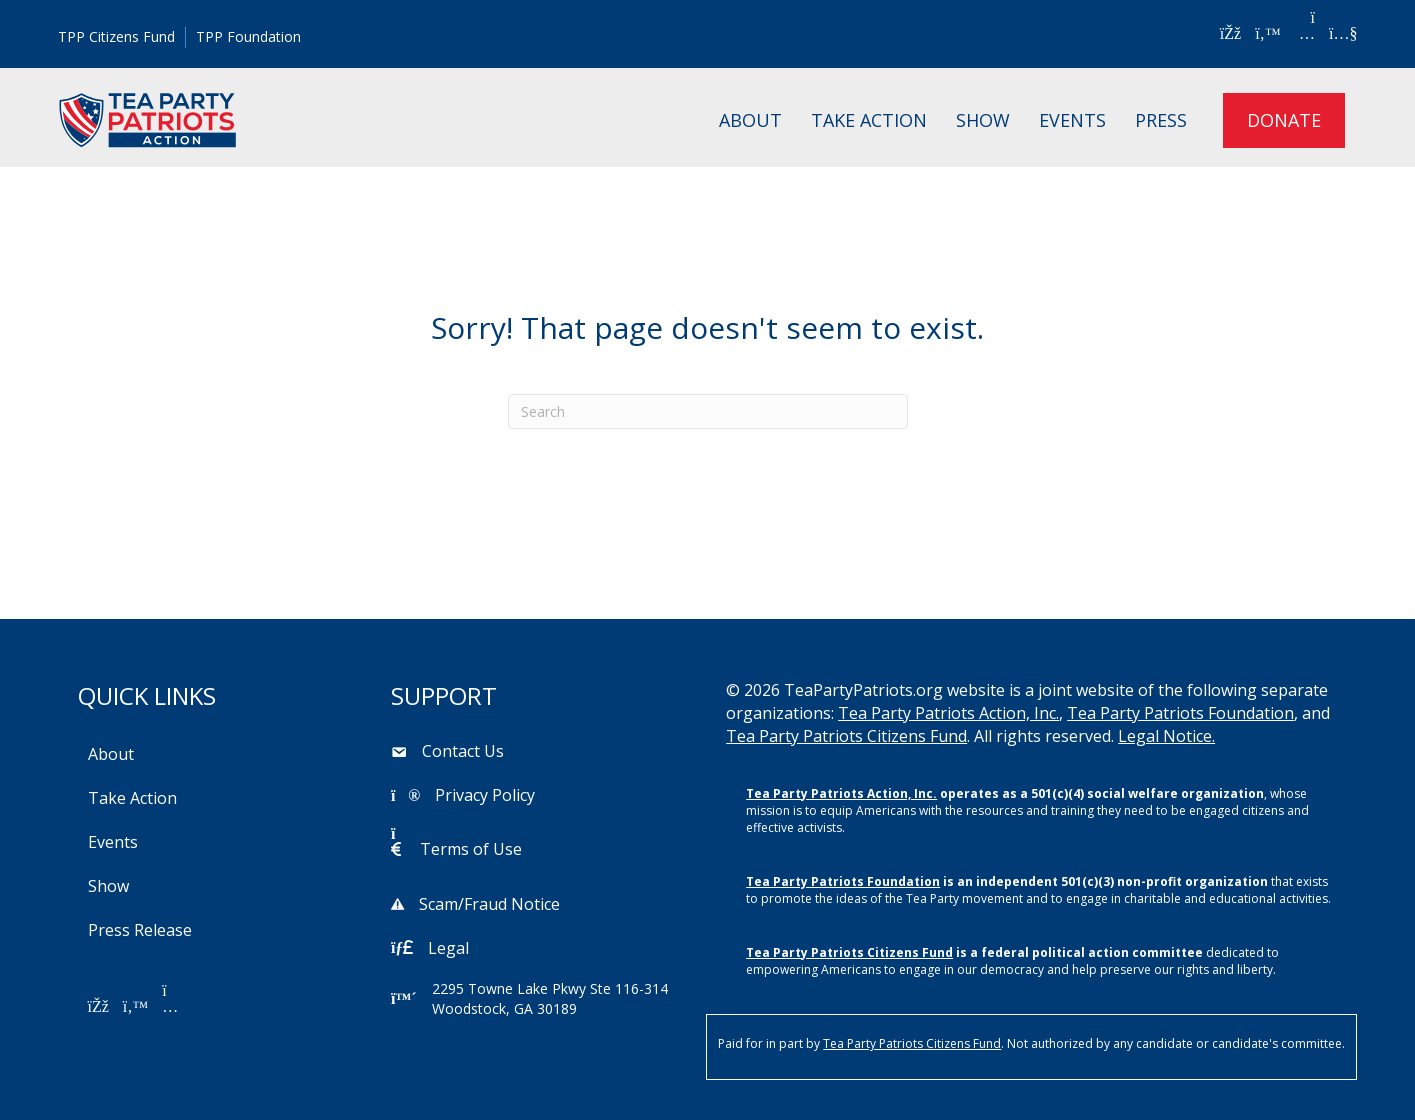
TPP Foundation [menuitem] (248, 36)
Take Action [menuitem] (869, 120)
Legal (448, 948)
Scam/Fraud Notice (489, 904)
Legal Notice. (1166, 736)
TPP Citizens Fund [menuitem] (116, 36)
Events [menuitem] (1072, 120)
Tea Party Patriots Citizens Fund (846, 736)
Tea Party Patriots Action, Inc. (948, 713)
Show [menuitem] (983, 120)
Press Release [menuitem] (140, 930)
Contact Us (463, 751)
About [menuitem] (750, 120)
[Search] (708, 411)
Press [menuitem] (1161, 120)
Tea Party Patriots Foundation (1180, 713)
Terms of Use (471, 849)
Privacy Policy (485, 795)
